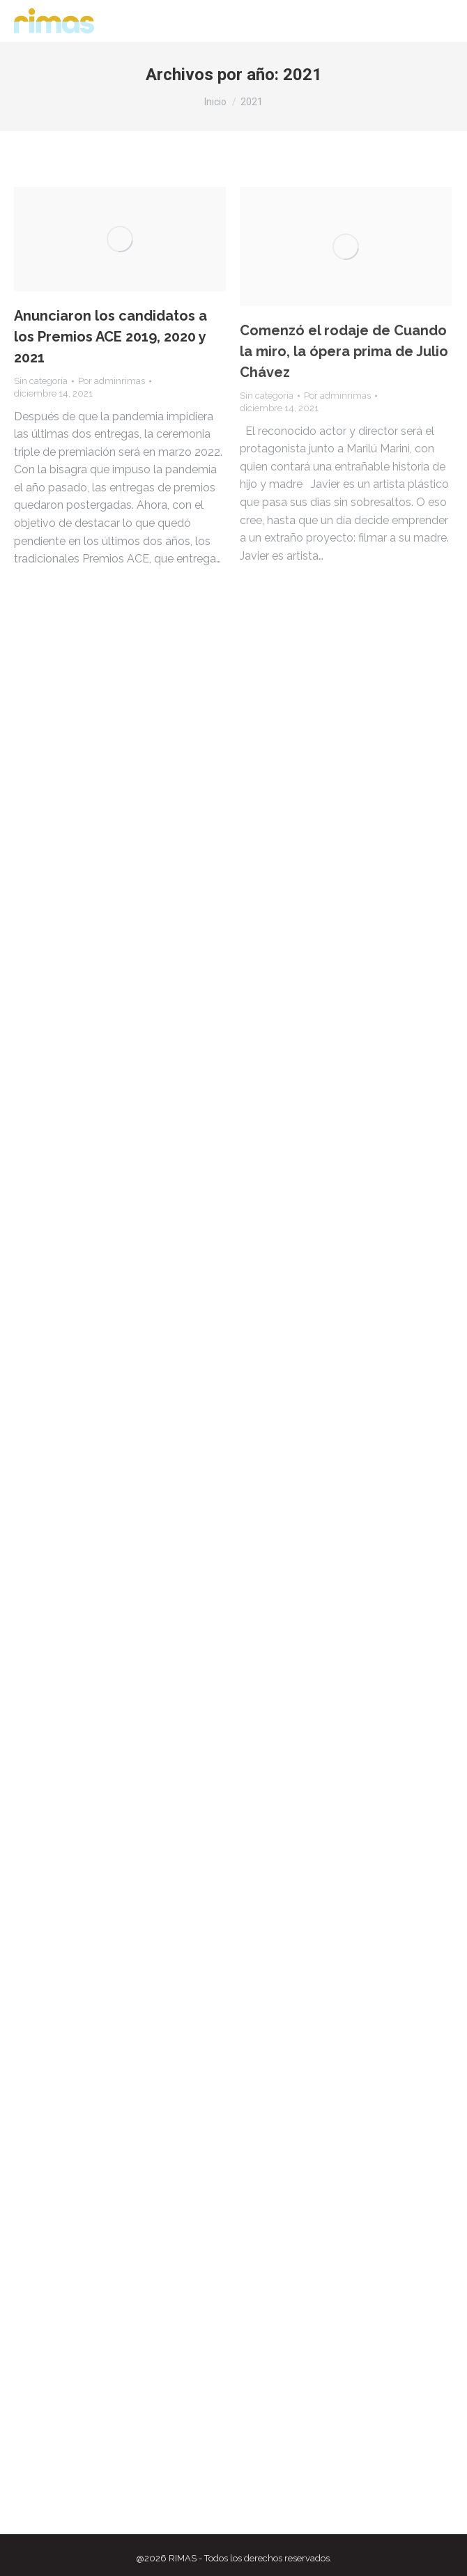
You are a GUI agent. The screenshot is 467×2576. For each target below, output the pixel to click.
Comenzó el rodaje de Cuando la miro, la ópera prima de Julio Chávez (344, 351)
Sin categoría (41, 381)
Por (111, 381)
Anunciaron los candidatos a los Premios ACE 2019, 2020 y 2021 (110, 336)
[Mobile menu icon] (439, 21)
